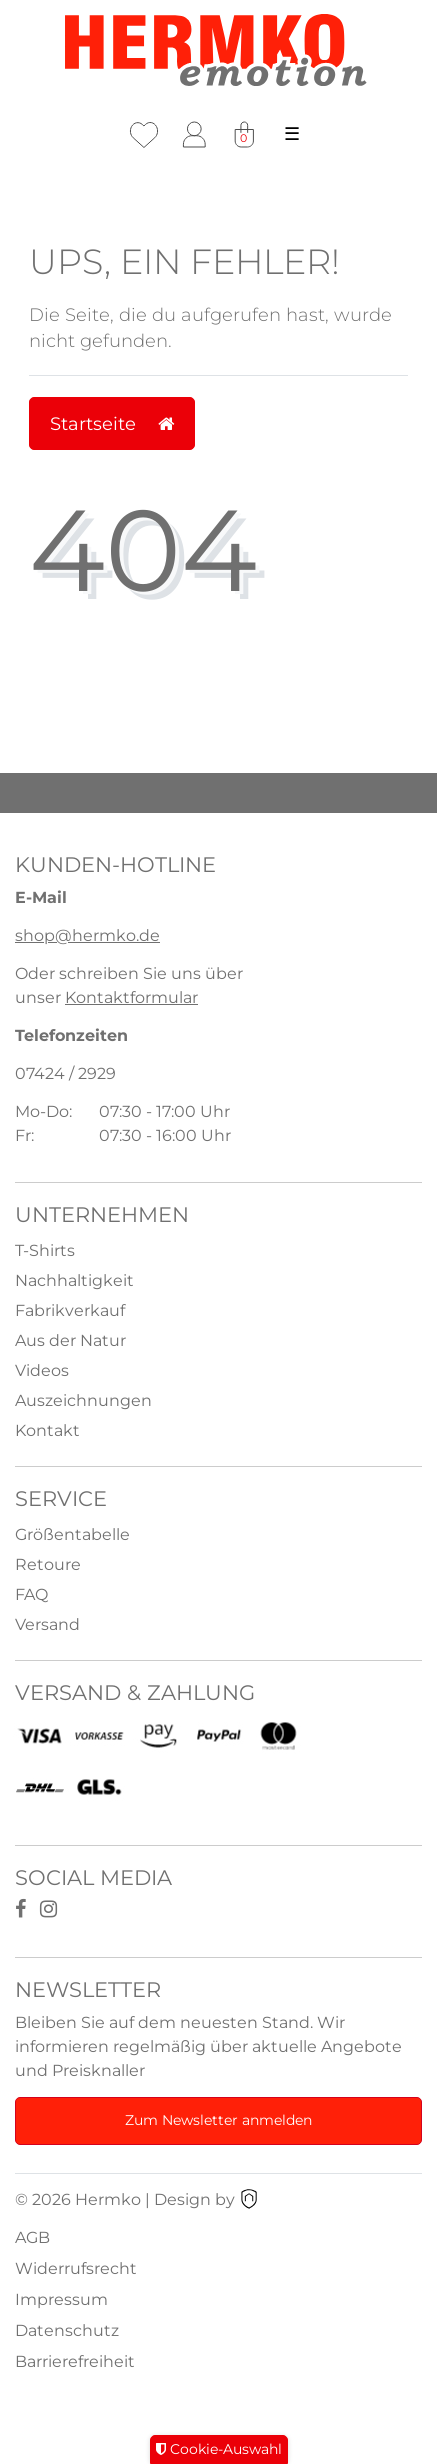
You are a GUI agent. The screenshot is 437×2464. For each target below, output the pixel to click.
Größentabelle (72, 1534)
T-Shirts (45, 1250)
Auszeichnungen (83, 1400)
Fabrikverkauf (70, 1310)
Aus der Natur (70, 1340)
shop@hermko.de (87, 935)
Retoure (48, 1564)
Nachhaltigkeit (74, 1280)
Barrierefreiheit (75, 2361)
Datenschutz (67, 2330)
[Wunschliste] (144, 135)
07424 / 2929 (65, 1073)
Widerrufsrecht (76, 2268)
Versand (47, 1624)
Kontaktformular (131, 997)
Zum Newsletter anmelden (218, 2120)
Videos (42, 1370)
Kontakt (47, 1430)
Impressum (61, 2299)
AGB (32, 2237)
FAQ (31, 1594)
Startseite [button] (112, 423)
